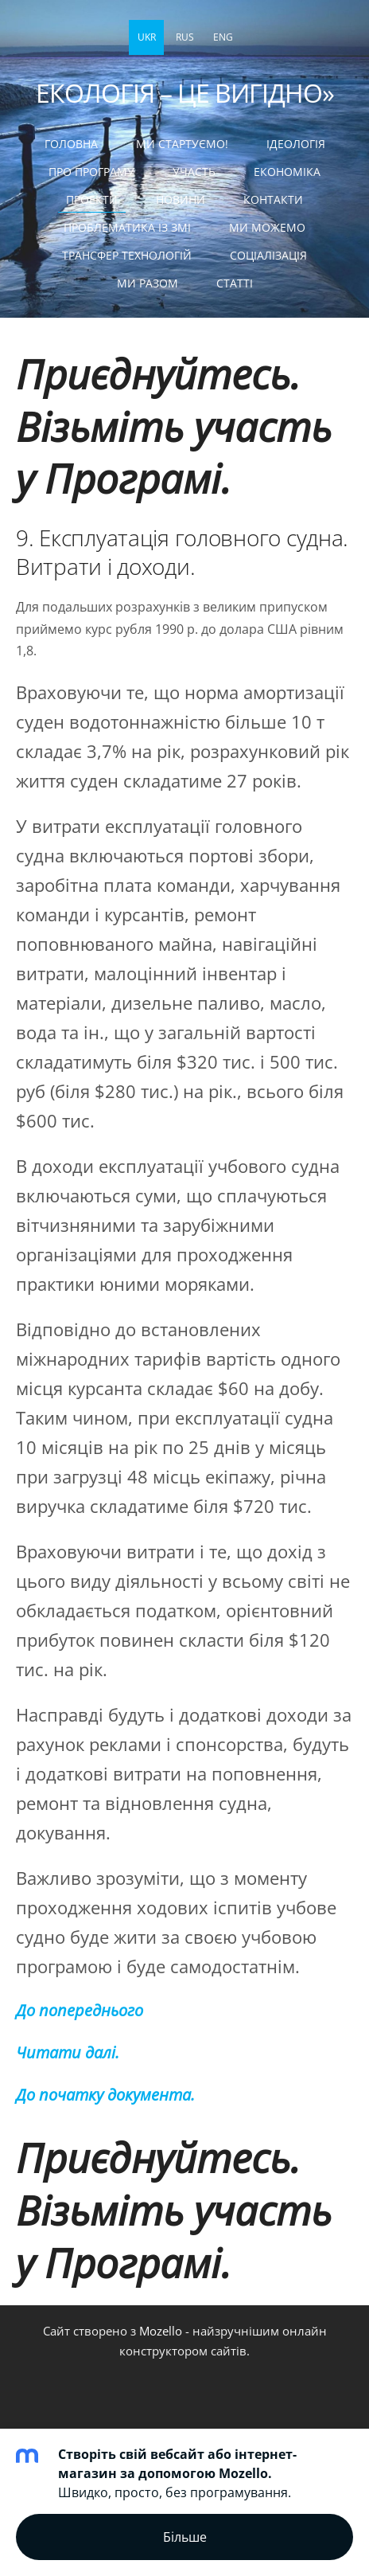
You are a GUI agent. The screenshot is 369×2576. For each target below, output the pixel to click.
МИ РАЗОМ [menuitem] (147, 283)
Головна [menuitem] (71, 143)
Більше (185, 2537)
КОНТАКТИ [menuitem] (273, 199)
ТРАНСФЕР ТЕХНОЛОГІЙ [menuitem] (127, 255)
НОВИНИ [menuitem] (180, 199)
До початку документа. (105, 2094)
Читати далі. (67, 2052)
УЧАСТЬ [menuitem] (194, 171)
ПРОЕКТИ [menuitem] (92, 199)
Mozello (160, 2331)
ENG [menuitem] (223, 37)
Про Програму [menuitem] (91, 171)
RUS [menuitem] (185, 37)
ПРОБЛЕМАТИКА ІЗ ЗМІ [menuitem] (127, 227)
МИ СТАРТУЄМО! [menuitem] (182, 143)
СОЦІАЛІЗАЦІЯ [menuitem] (268, 255)
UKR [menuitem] (147, 37)
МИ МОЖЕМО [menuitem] (267, 227)
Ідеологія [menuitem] (295, 143)
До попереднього (79, 2010)
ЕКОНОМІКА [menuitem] (287, 171)
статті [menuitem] (234, 283)
